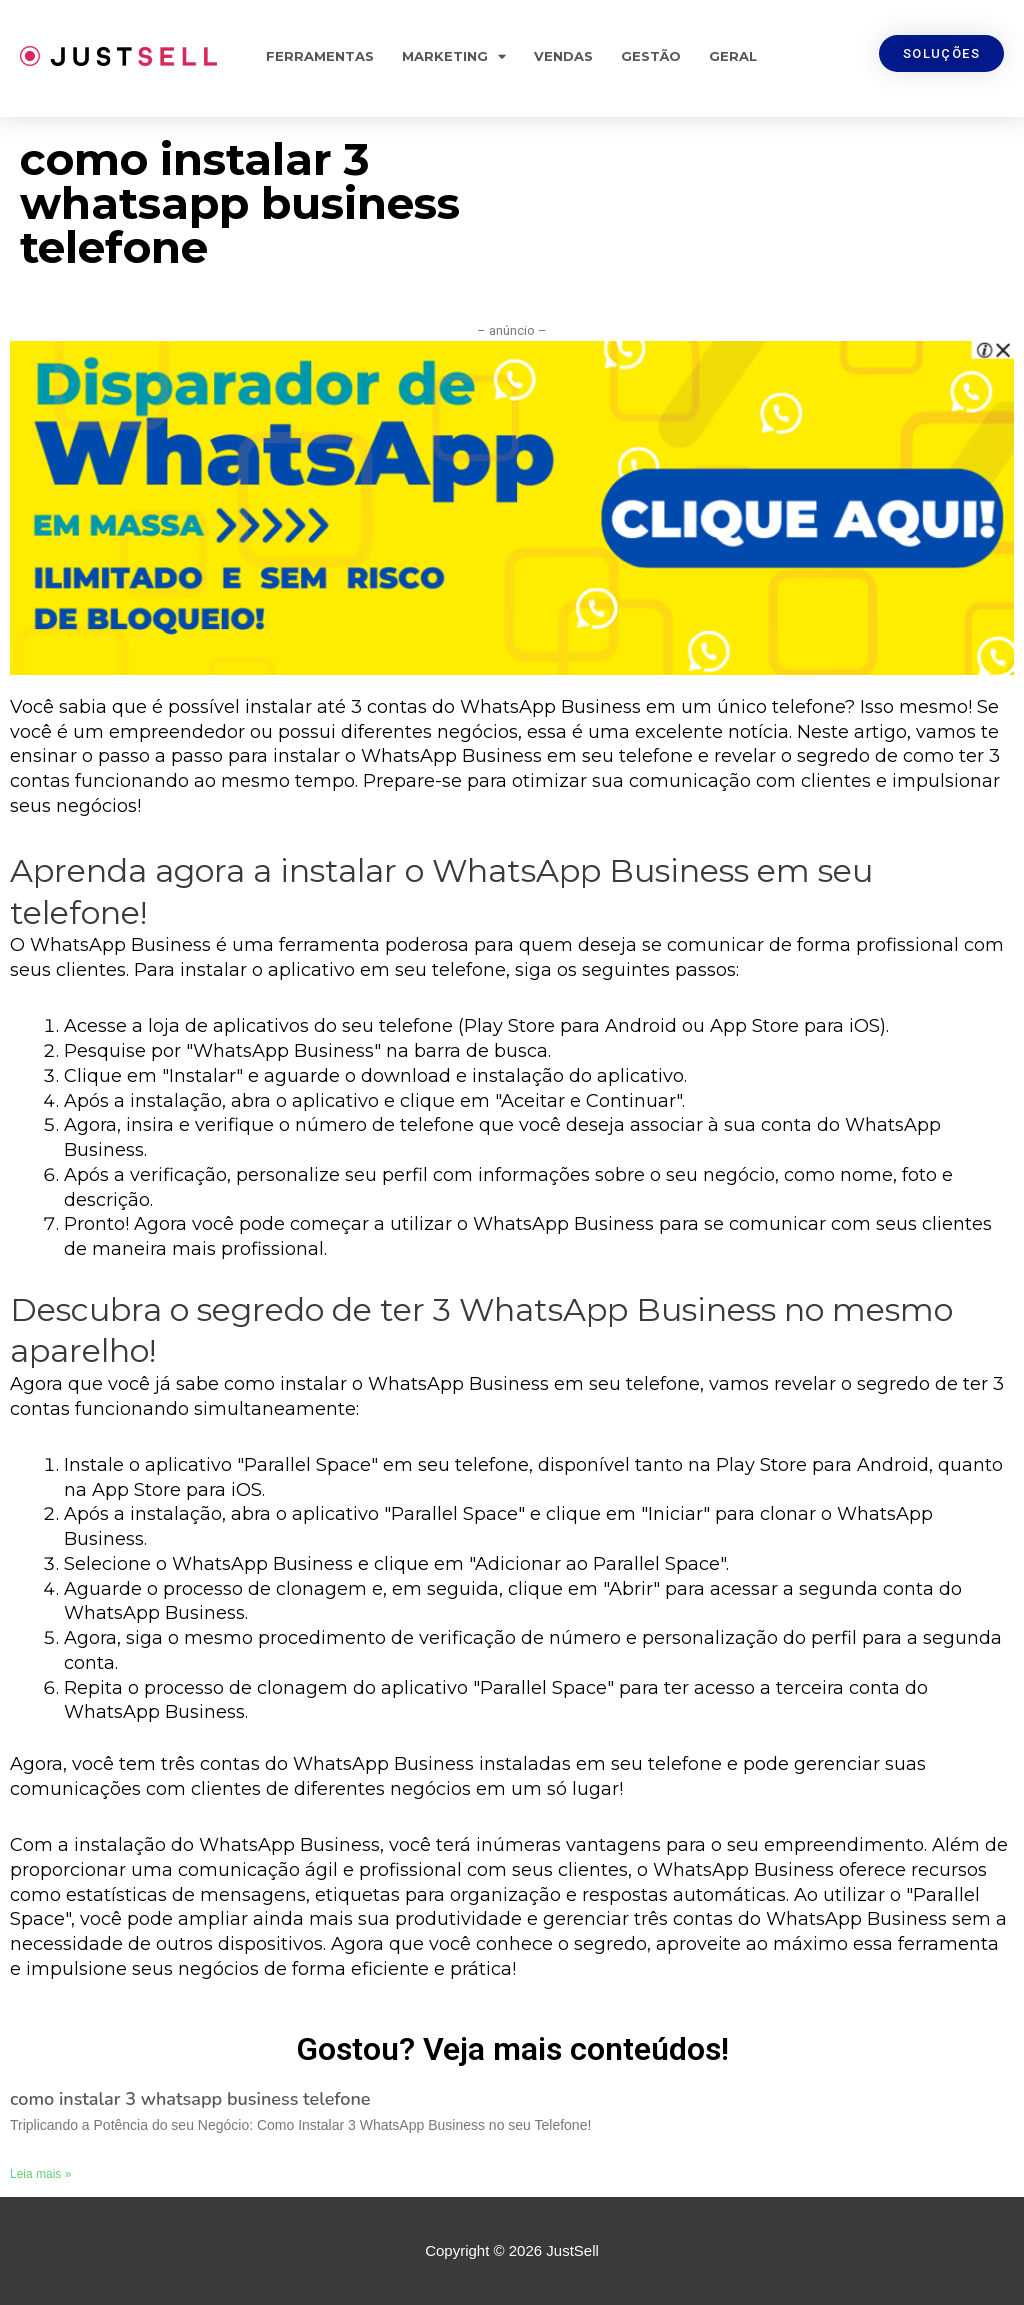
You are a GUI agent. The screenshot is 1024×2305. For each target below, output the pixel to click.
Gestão (651, 56)
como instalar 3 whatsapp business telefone (190, 2099)
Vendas (563, 56)
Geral (733, 56)
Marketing (454, 56)
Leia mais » (40, 2174)
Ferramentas (320, 56)
